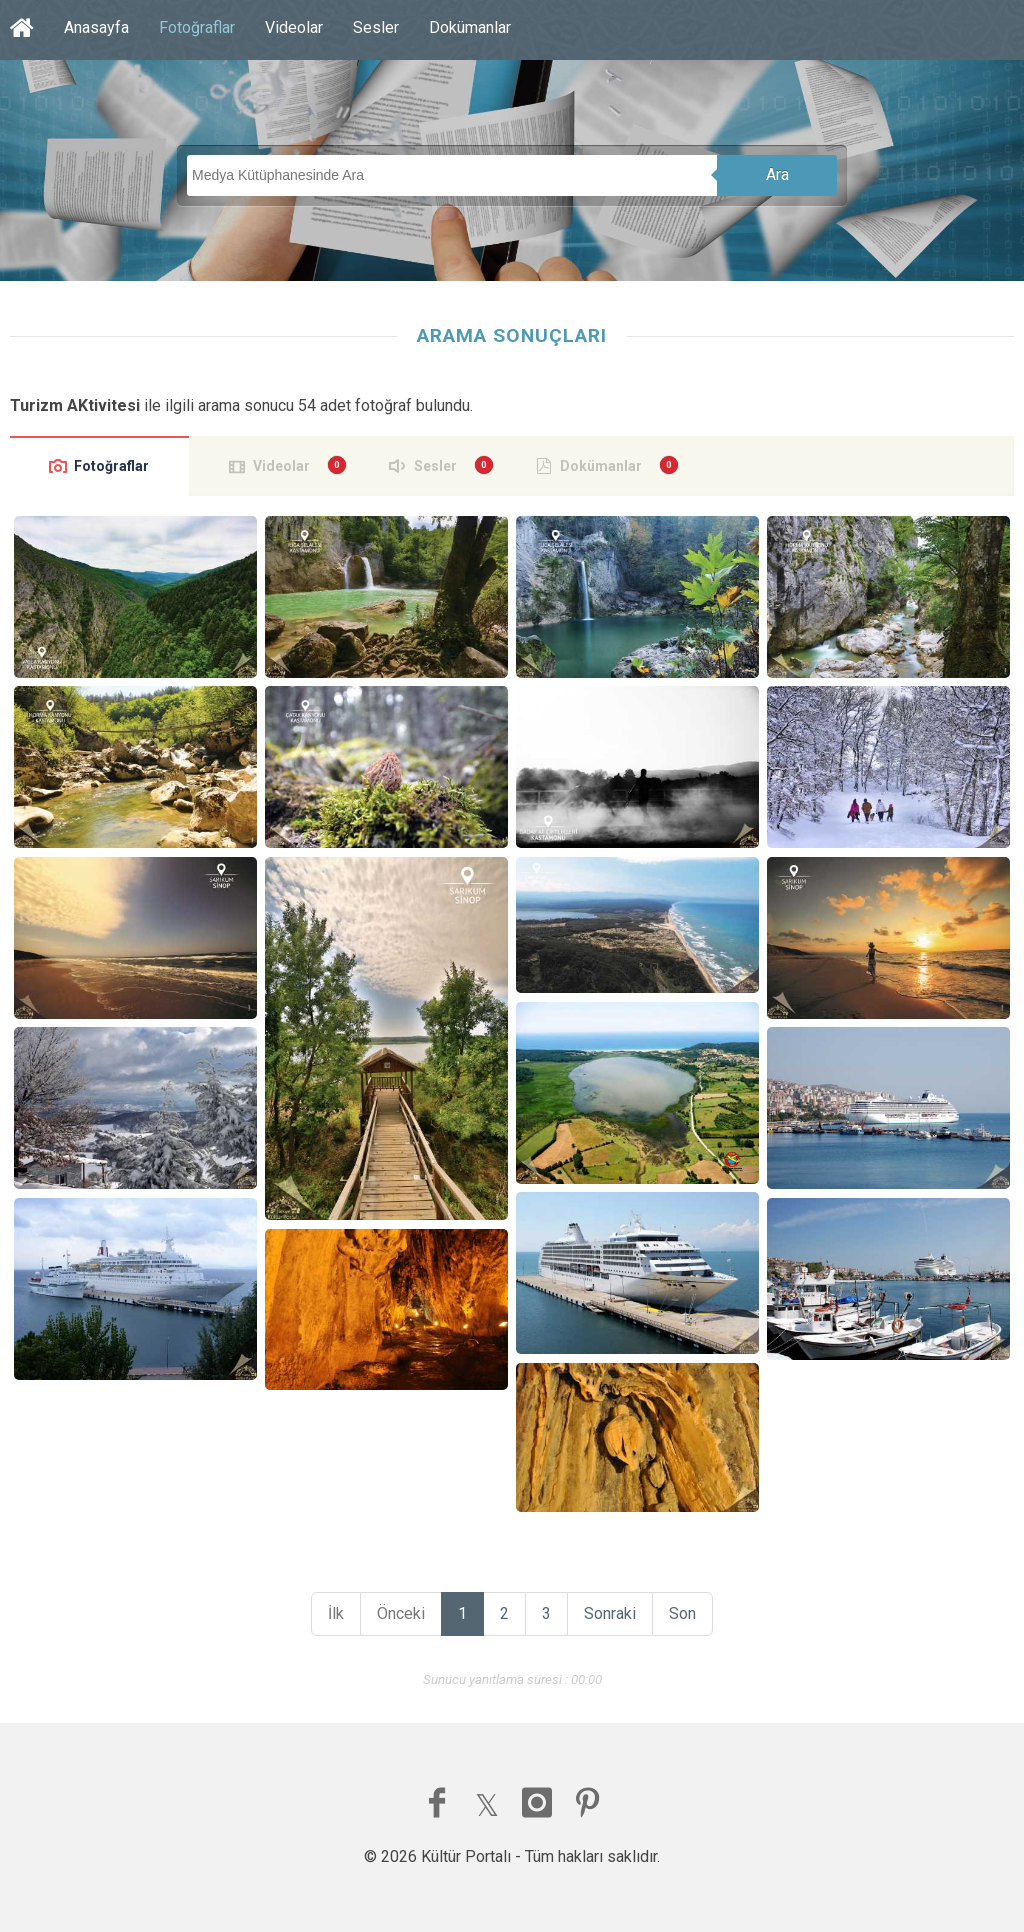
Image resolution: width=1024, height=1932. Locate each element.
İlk (336, 1613)
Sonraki (610, 1613)
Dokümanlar (470, 27)
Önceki (401, 1613)
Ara (777, 174)
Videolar (294, 27)
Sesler (376, 27)
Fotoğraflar (197, 27)
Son (682, 1613)
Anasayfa (96, 27)
